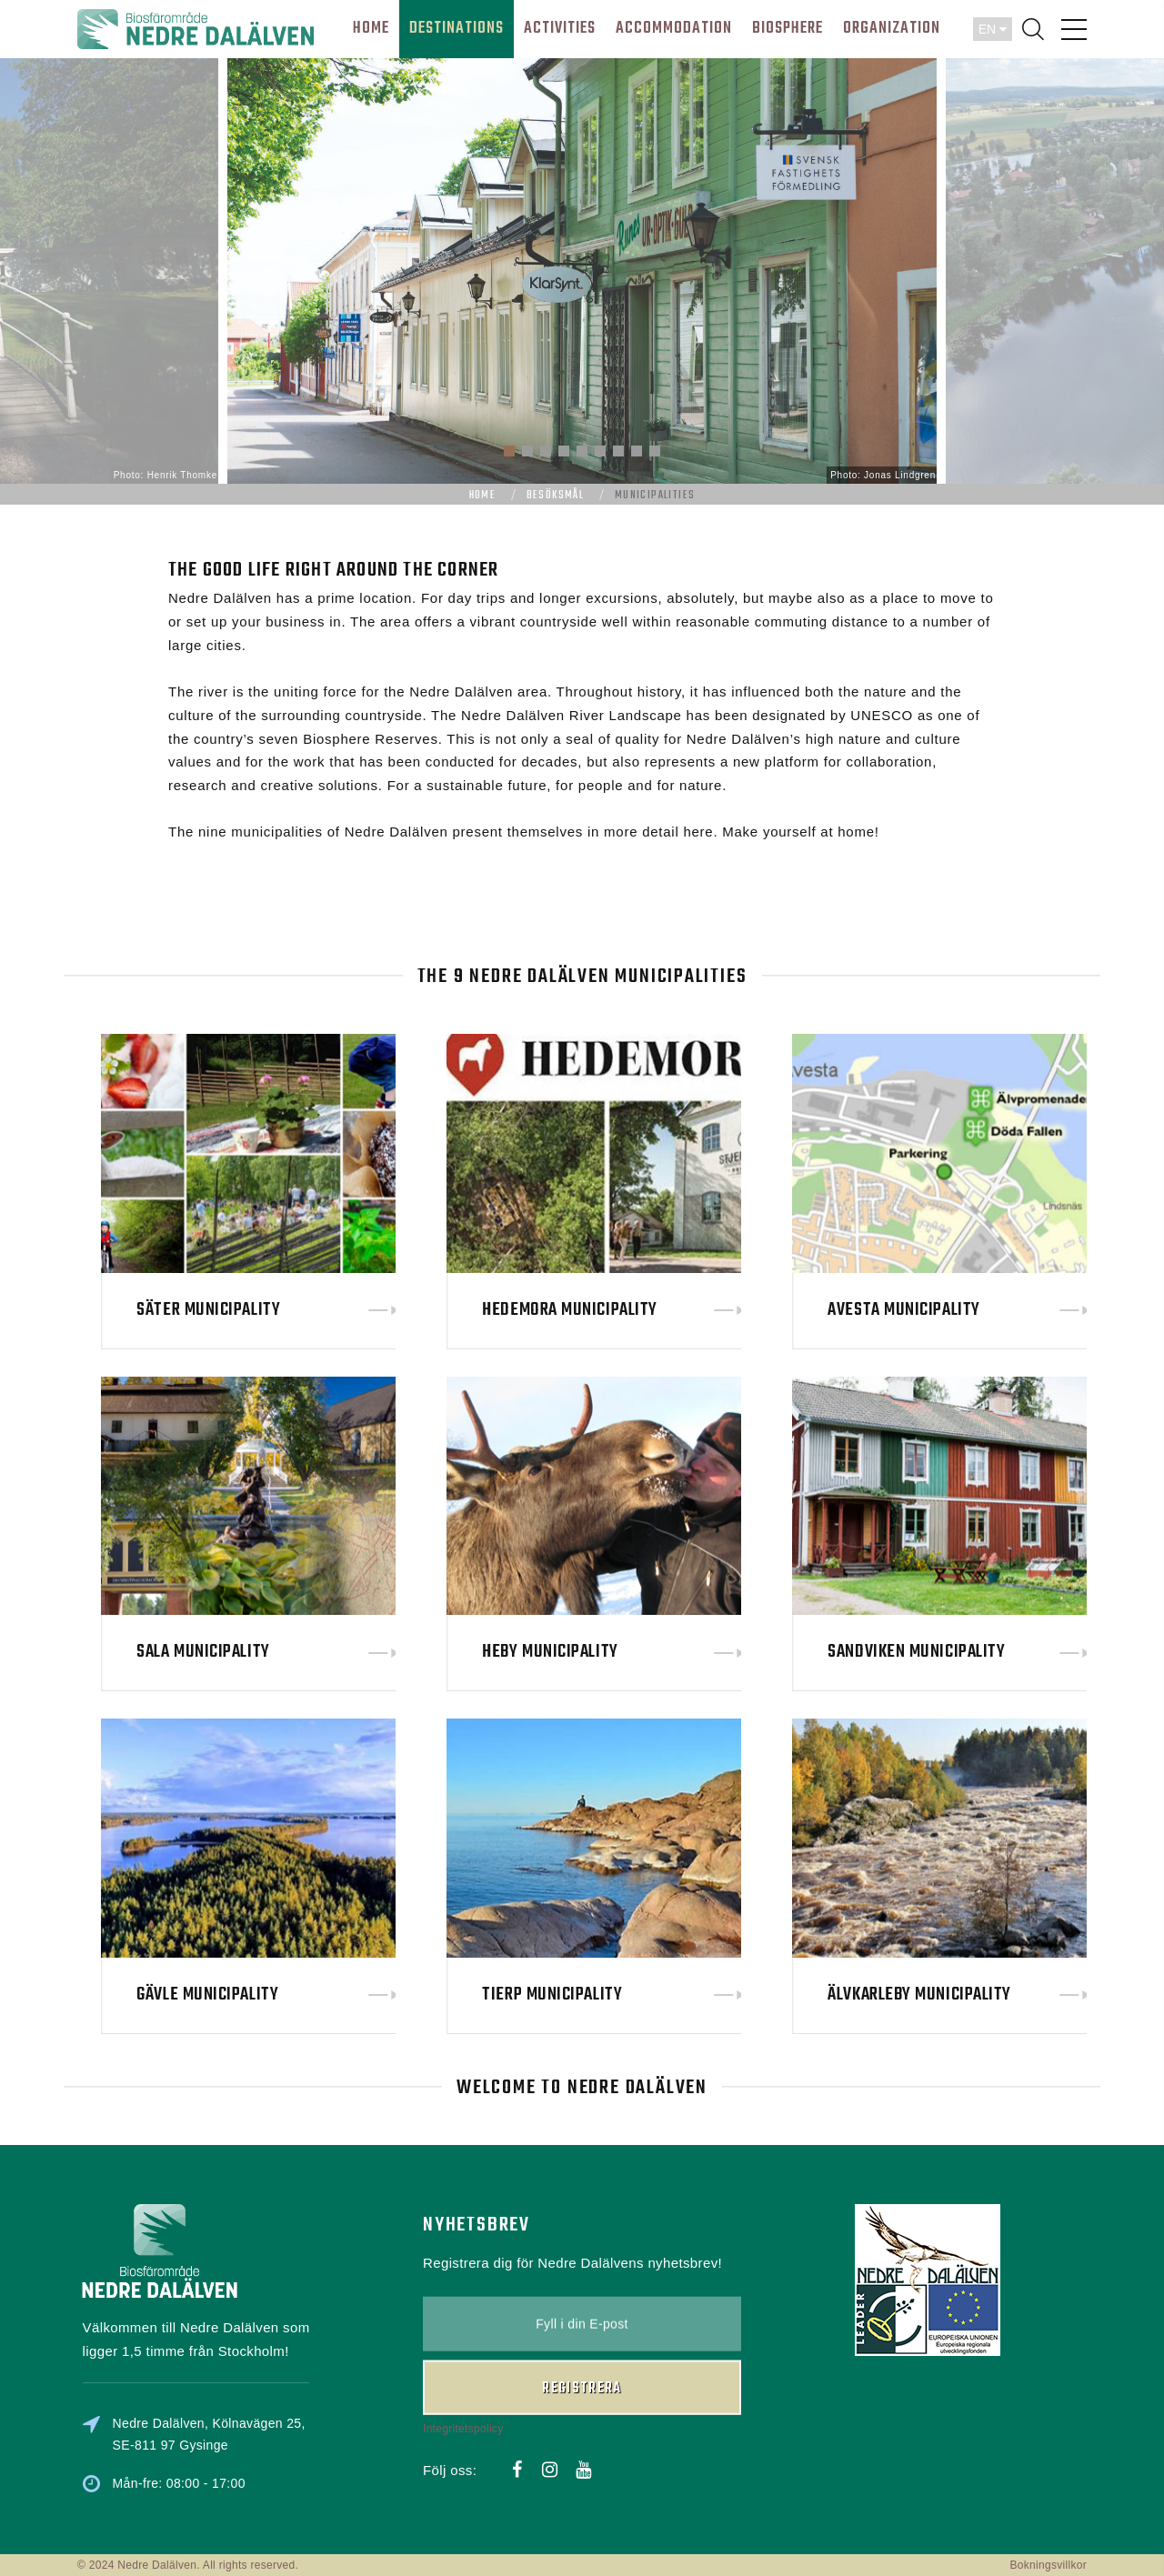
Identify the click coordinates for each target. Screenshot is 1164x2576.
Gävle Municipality (380, 1994)
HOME (371, 28)
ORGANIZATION (891, 28)
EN (992, 29)
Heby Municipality (722, 1652)
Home (483, 495)
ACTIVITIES (560, 28)
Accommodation (674, 28)
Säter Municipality (381, 1310)
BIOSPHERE (787, 28)
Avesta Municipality (1076, 1310)
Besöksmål (556, 495)
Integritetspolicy (463, 2330)
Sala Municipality (375, 1652)
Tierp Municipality (725, 1994)
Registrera (582, 2290)
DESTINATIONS (456, 28)
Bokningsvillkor (1048, 2565)
